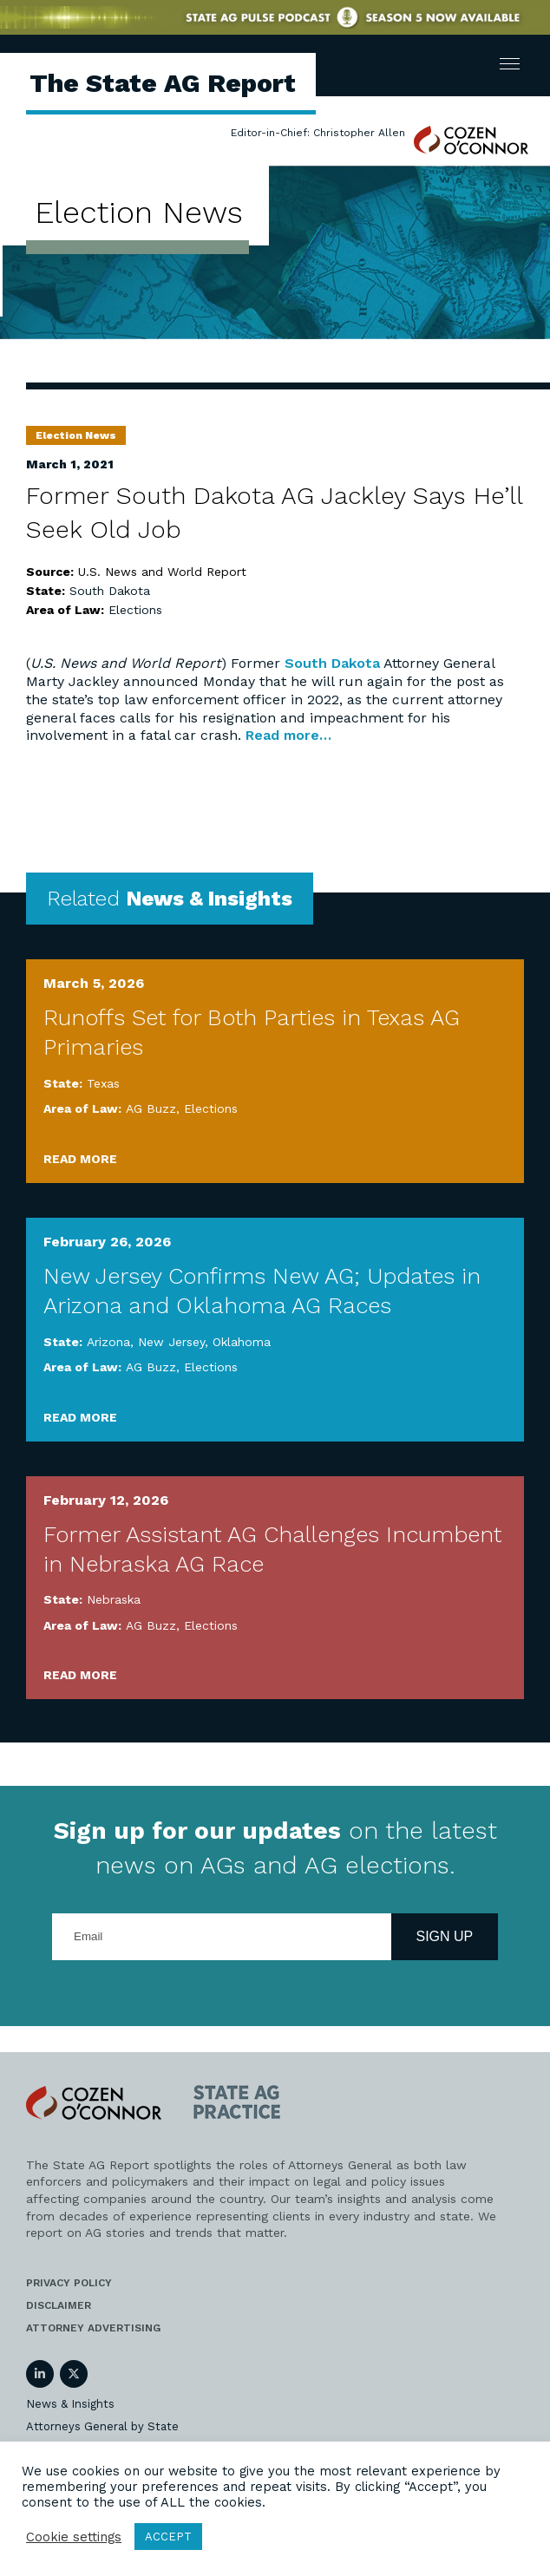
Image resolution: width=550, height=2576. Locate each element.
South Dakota (109, 591)
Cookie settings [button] (73, 2537)
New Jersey (171, 1342)
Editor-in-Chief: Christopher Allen (318, 133)
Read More (80, 1159)
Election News (76, 435)
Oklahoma (242, 1342)
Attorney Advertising (93, 2328)
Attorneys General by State (102, 2426)
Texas (103, 1083)
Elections (135, 610)
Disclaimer (58, 2305)
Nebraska (114, 1599)
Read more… (288, 735)
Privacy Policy (69, 2283)
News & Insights (70, 2403)
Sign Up (445, 1936)
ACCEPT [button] (168, 2536)
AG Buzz (151, 1108)
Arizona (108, 1342)
